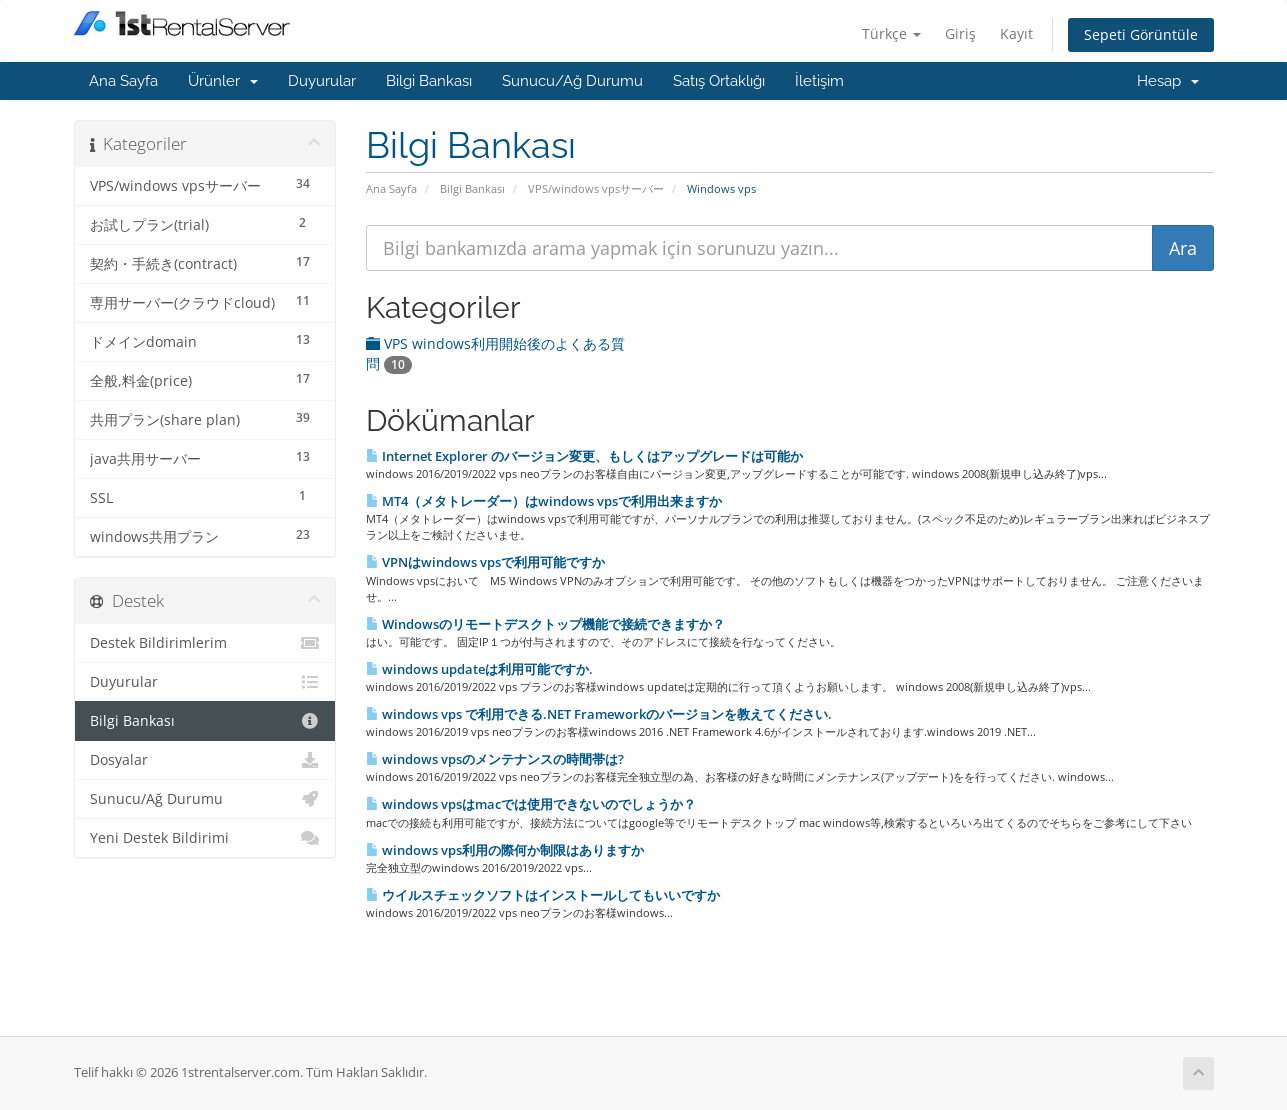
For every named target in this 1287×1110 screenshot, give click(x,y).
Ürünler (223, 81)
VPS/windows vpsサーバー (596, 188)
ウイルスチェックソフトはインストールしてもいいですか (543, 895)
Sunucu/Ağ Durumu (572, 81)
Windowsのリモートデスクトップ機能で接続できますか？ (545, 624)
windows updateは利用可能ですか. (479, 669)
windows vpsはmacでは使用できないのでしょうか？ (531, 804)
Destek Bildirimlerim (205, 643)
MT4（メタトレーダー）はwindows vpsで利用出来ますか (544, 501)
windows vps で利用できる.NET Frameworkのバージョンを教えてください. (599, 714)
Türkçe (891, 33)
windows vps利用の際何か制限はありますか (505, 850)
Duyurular (322, 81)
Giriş (960, 33)
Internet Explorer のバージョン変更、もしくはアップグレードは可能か (584, 456)
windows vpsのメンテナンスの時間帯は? (495, 759)
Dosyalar (205, 760)
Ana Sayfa (123, 81)
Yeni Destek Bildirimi (205, 838)
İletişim (819, 81)
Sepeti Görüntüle (1141, 34)
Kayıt (1016, 33)
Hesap (1168, 81)
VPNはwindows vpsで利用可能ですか (485, 562)
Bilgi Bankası (429, 81)
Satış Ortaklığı (719, 81)
